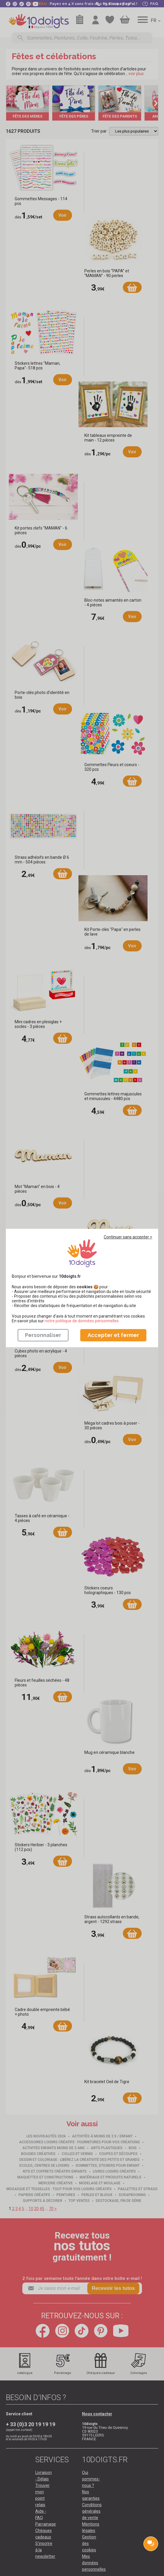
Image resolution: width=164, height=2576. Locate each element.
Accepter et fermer (113, 1335)
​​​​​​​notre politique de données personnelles (82, 1320)
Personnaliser (43, 1335)
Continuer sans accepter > (128, 1237)
